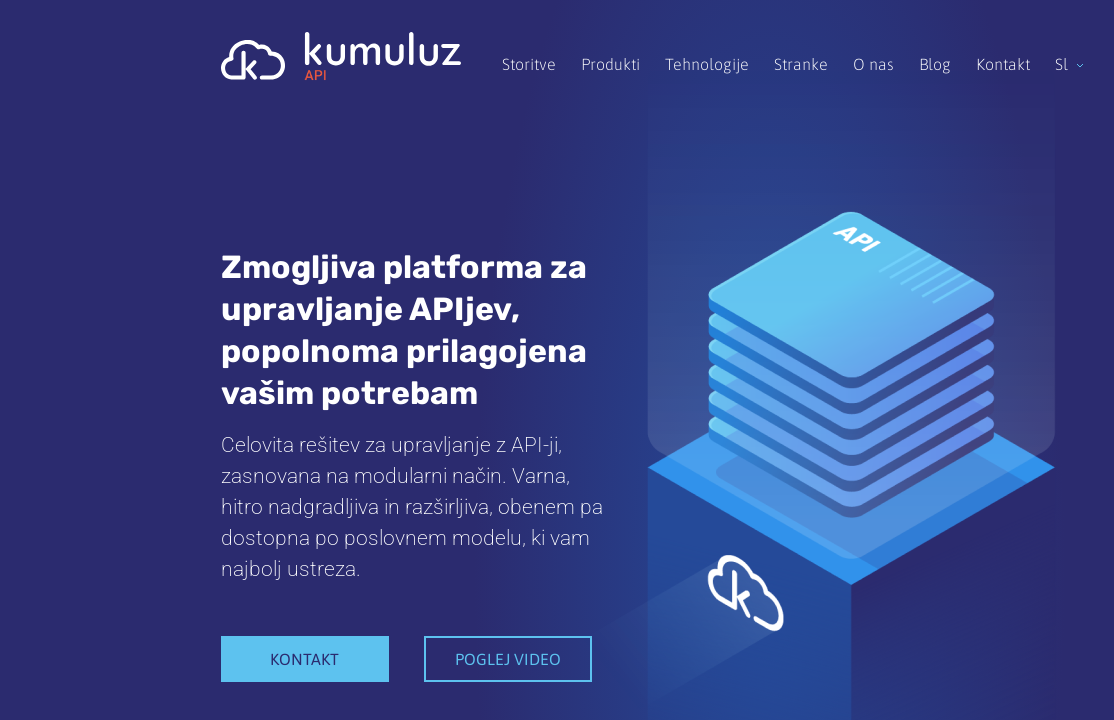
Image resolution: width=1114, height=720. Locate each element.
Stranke (801, 64)
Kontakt (1003, 64)
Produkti (610, 64)
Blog (935, 64)
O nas (873, 64)
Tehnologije (707, 64)
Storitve (529, 64)
